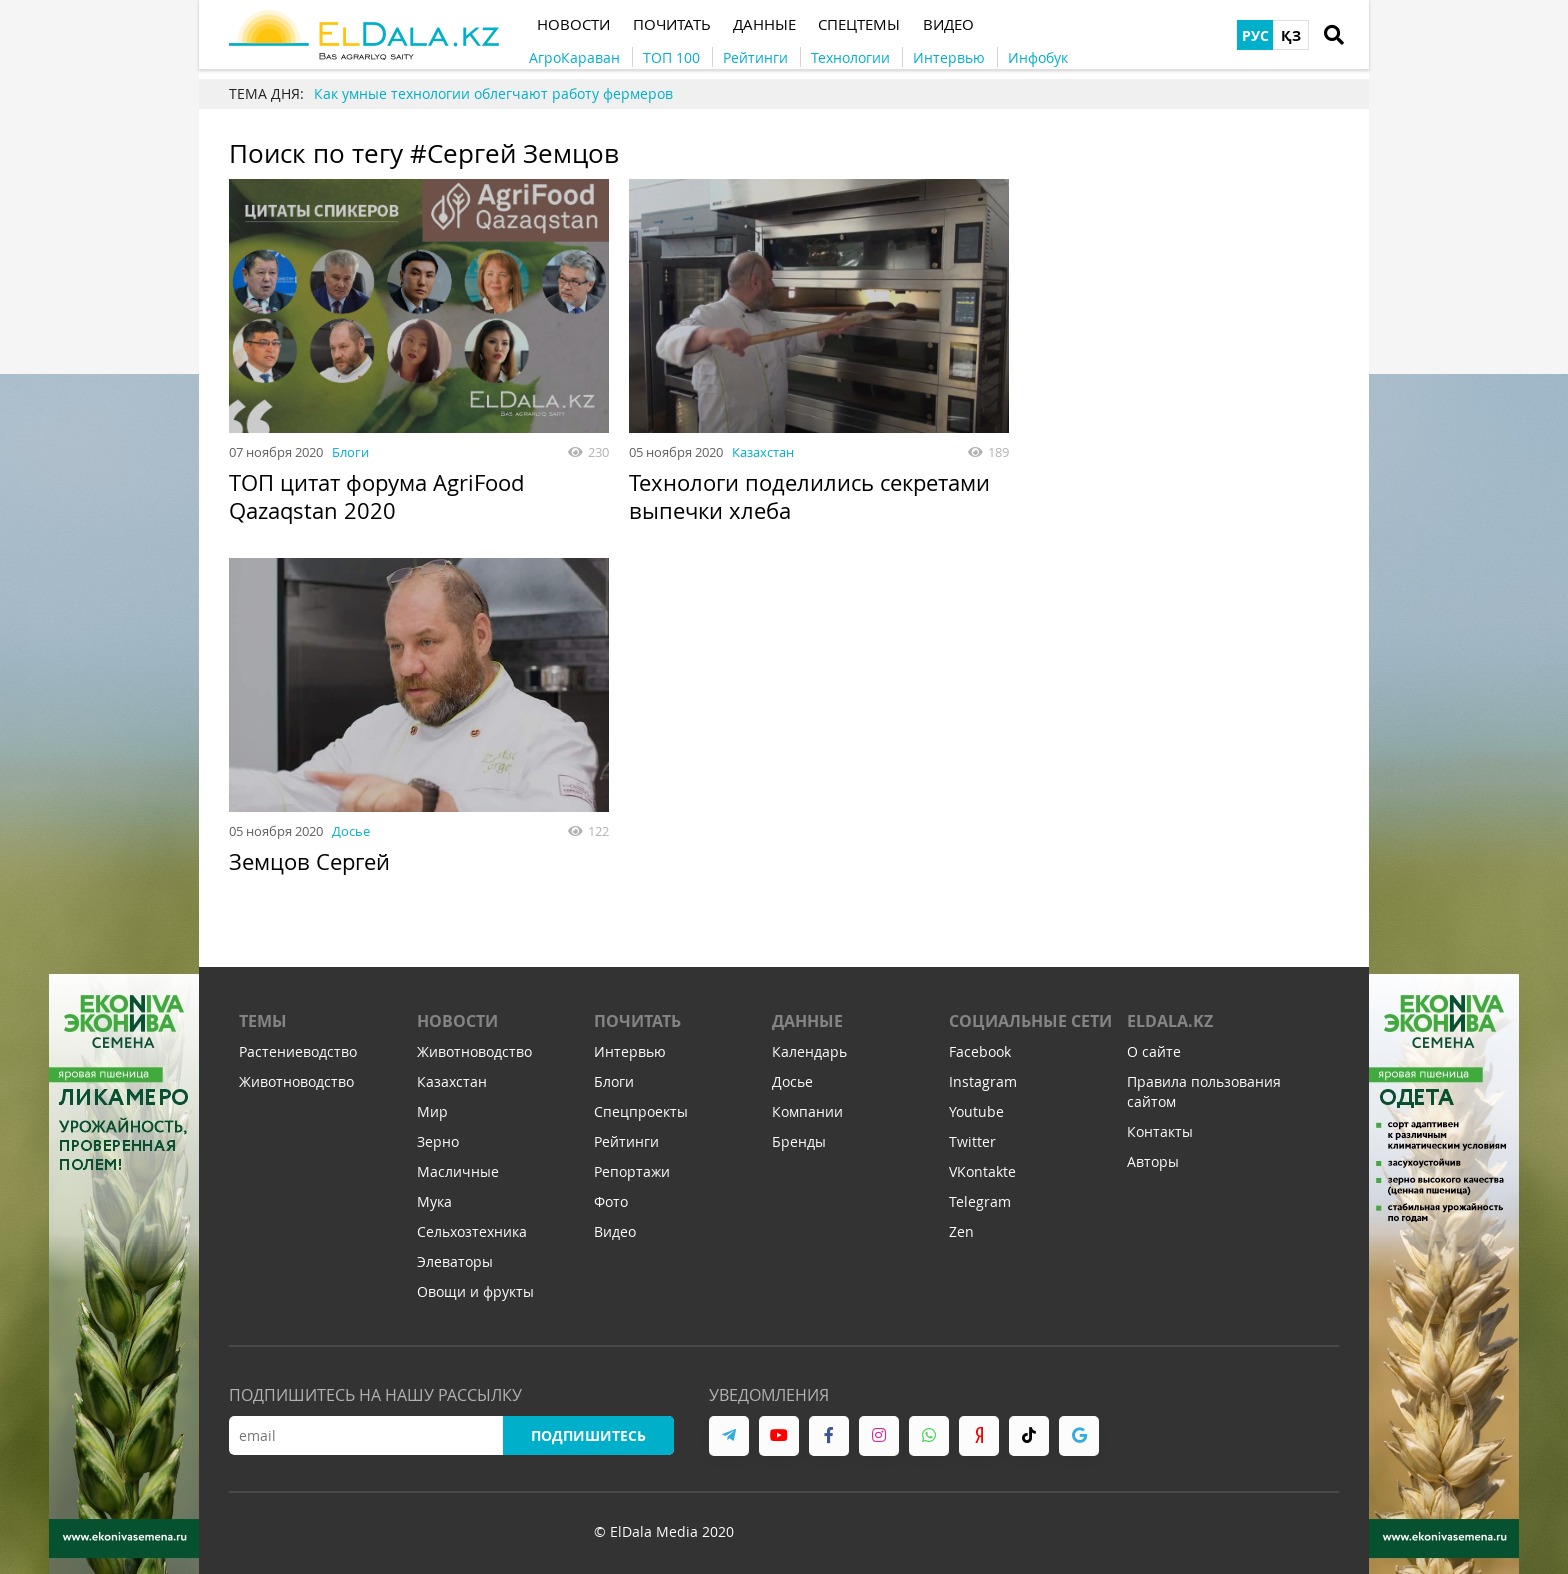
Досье (351, 831)
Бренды (799, 1142)
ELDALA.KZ (1170, 1022)
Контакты (1160, 1132)
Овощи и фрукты (475, 1292)
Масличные (458, 1172)
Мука (434, 1202)
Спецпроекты (641, 1112)
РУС (1255, 35)
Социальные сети (1030, 1022)
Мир (432, 1112)
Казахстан (763, 452)
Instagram (983, 1082)
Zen (961, 1232)
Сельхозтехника (472, 1232)
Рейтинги (626, 1142)
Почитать (637, 1022)
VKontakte (982, 1172)
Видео (615, 1232)
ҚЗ (1291, 35)
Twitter (972, 1142)
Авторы (1153, 1162)
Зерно (438, 1142)
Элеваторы (455, 1262)
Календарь (809, 1052)
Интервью (630, 1052)
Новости (457, 1022)
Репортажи (632, 1172)
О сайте (1154, 1052)
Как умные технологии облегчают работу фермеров (493, 93)
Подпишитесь (588, 1436)
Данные (807, 1022)
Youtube (976, 1112)
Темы (263, 1022)
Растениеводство (298, 1052)
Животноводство (296, 1082)
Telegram (980, 1202)
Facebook (980, 1052)
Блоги (350, 452)
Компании (807, 1112)
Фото (611, 1202)
